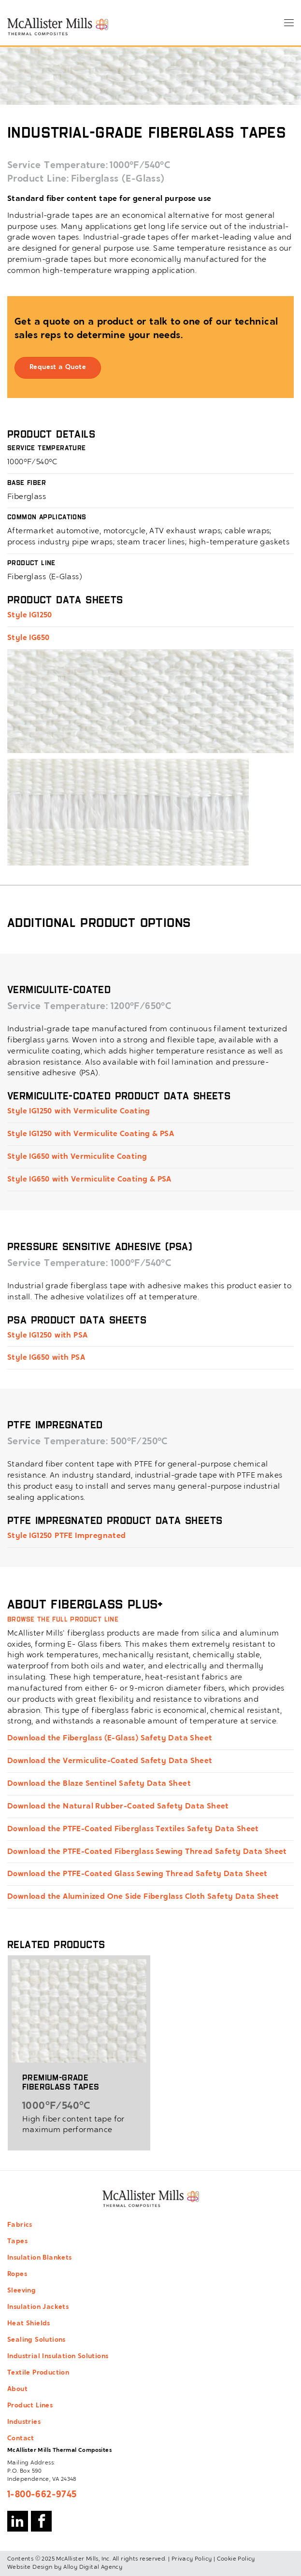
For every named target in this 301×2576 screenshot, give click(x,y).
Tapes (17, 2241)
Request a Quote (57, 367)
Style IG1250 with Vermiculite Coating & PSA (90, 1134)
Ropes (17, 2274)
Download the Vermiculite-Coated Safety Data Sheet (110, 1761)
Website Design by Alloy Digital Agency (64, 2567)
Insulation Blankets (39, 2258)
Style (17, 615)
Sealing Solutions (36, 2340)
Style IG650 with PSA (46, 1358)
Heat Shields (28, 2323)
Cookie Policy (236, 2559)
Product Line (37, 179)
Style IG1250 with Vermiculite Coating (78, 1111)
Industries (24, 2422)
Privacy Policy (192, 2559)
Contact (20, 2438)
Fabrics (19, 2225)
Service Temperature (56, 166)
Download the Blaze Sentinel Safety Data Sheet (99, 1784)
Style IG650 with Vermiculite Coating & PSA (89, 1179)
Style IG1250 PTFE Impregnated (66, 1536)
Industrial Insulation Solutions (57, 2356)
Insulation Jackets (38, 2307)
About (17, 2389)
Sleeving (21, 2291)
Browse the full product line (62, 1619)
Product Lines (30, 2406)
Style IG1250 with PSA (47, 1335)
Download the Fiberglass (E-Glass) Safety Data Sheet (109, 1738)
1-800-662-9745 (42, 2495)
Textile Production (38, 2373)
